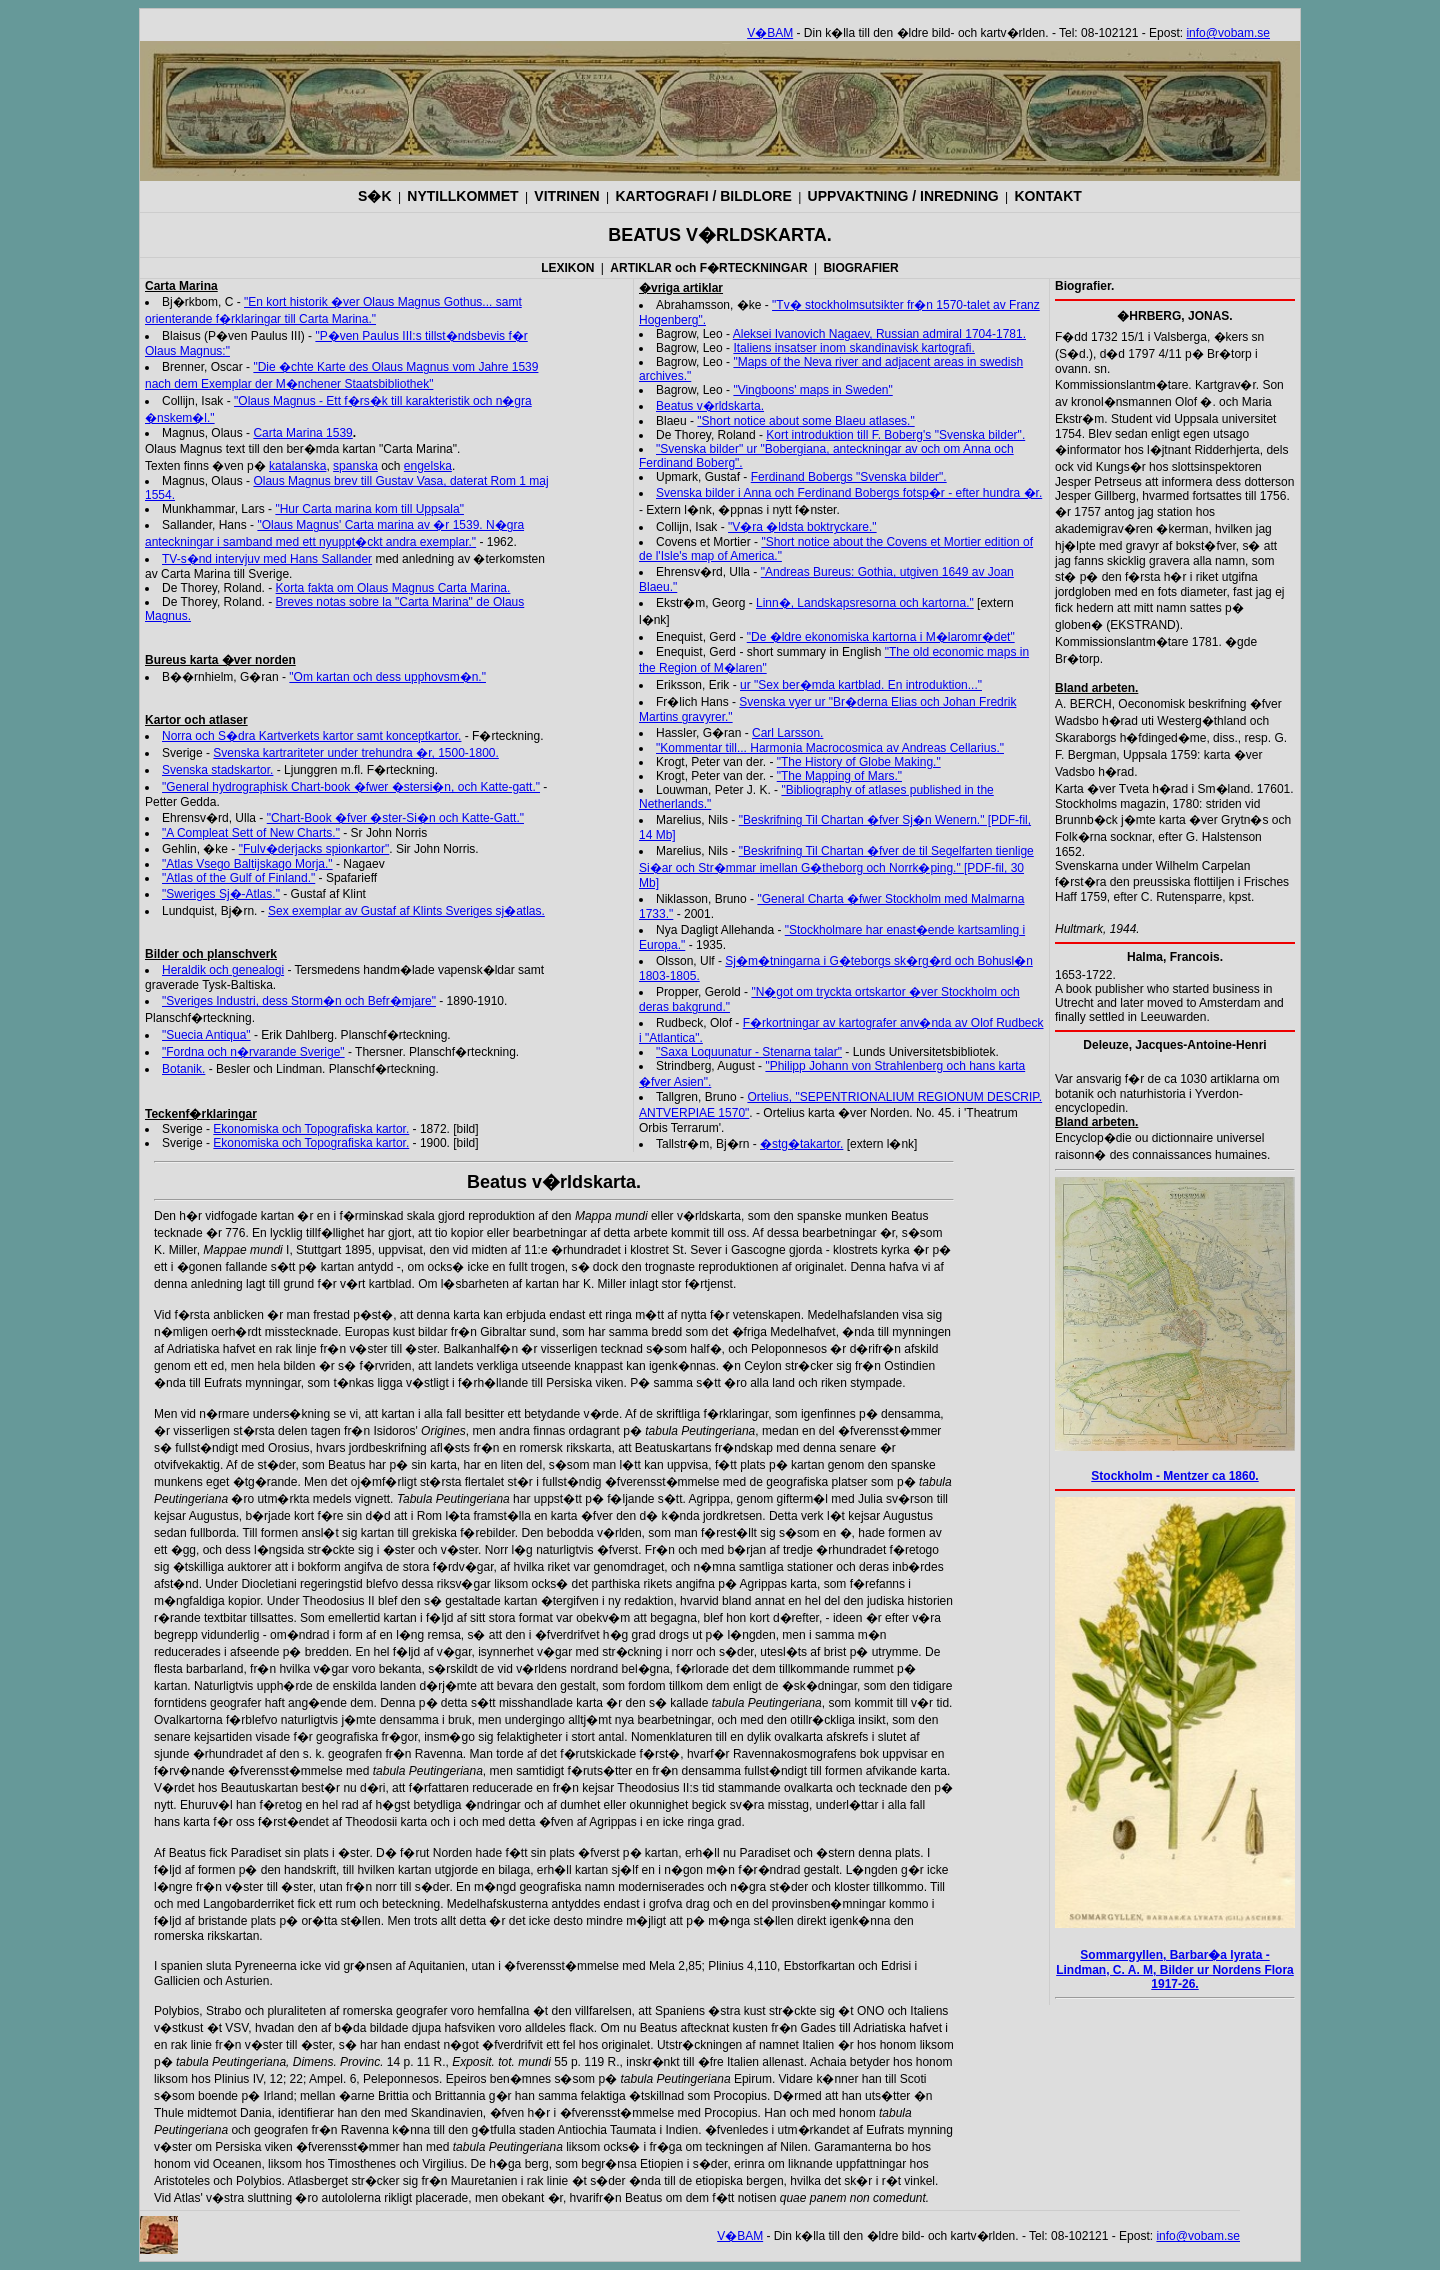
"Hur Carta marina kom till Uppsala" (369, 509)
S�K (374, 196)
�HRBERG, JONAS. (1174, 316)
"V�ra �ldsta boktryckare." (802, 527)
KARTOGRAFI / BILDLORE (704, 196)
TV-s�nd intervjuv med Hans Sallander (267, 559)
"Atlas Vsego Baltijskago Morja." (247, 864)
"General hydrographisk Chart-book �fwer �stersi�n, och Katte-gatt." (351, 787)
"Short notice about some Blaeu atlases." (805, 421)
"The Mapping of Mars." (839, 776)
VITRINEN (566, 196)
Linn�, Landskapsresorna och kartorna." (865, 603)
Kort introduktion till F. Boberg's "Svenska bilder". (895, 435)
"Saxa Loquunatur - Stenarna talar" (749, 1052)
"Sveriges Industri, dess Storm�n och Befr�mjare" (299, 1001)
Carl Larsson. (787, 733)
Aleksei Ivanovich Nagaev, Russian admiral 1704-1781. (879, 334)
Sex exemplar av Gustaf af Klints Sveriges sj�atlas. (406, 911)
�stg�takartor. (801, 1144)
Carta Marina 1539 (302, 433)
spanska (355, 466)
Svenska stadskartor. (217, 770)
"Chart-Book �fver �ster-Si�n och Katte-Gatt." (395, 818)
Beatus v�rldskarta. (710, 406)
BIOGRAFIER (860, 268)
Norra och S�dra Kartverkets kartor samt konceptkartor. (311, 736)
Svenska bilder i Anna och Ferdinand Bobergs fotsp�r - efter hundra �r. (849, 493)
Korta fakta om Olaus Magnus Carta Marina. (393, 588)
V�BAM (770, 33)
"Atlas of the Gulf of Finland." (238, 878)
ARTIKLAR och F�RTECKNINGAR (708, 268)
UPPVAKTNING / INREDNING (903, 196)
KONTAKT (1047, 196)
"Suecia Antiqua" (206, 1035)
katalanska (297, 466)
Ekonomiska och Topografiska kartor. (311, 1129)
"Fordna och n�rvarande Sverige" (253, 1052)
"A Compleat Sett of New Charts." (251, 833)
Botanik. (183, 1069)
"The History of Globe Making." (859, 762)
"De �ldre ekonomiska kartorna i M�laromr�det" (881, 637)
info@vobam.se (1228, 33)
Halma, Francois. (1175, 957)
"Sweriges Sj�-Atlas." (221, 894)
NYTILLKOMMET (462, 196)
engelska (428, 466)
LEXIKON (567, 268)
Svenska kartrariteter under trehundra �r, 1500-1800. (356, 753)
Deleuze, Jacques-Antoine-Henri (1174, 1045)
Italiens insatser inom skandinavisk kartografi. (853, 348)
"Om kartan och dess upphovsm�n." (387, 677)
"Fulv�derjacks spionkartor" (314, 849)
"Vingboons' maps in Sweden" (812, 390)
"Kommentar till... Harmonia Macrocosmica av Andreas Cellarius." (830, 748)
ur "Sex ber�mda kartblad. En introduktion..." (861, 685)
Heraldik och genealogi (223, 970)
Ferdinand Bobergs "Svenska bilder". (849, 477)
